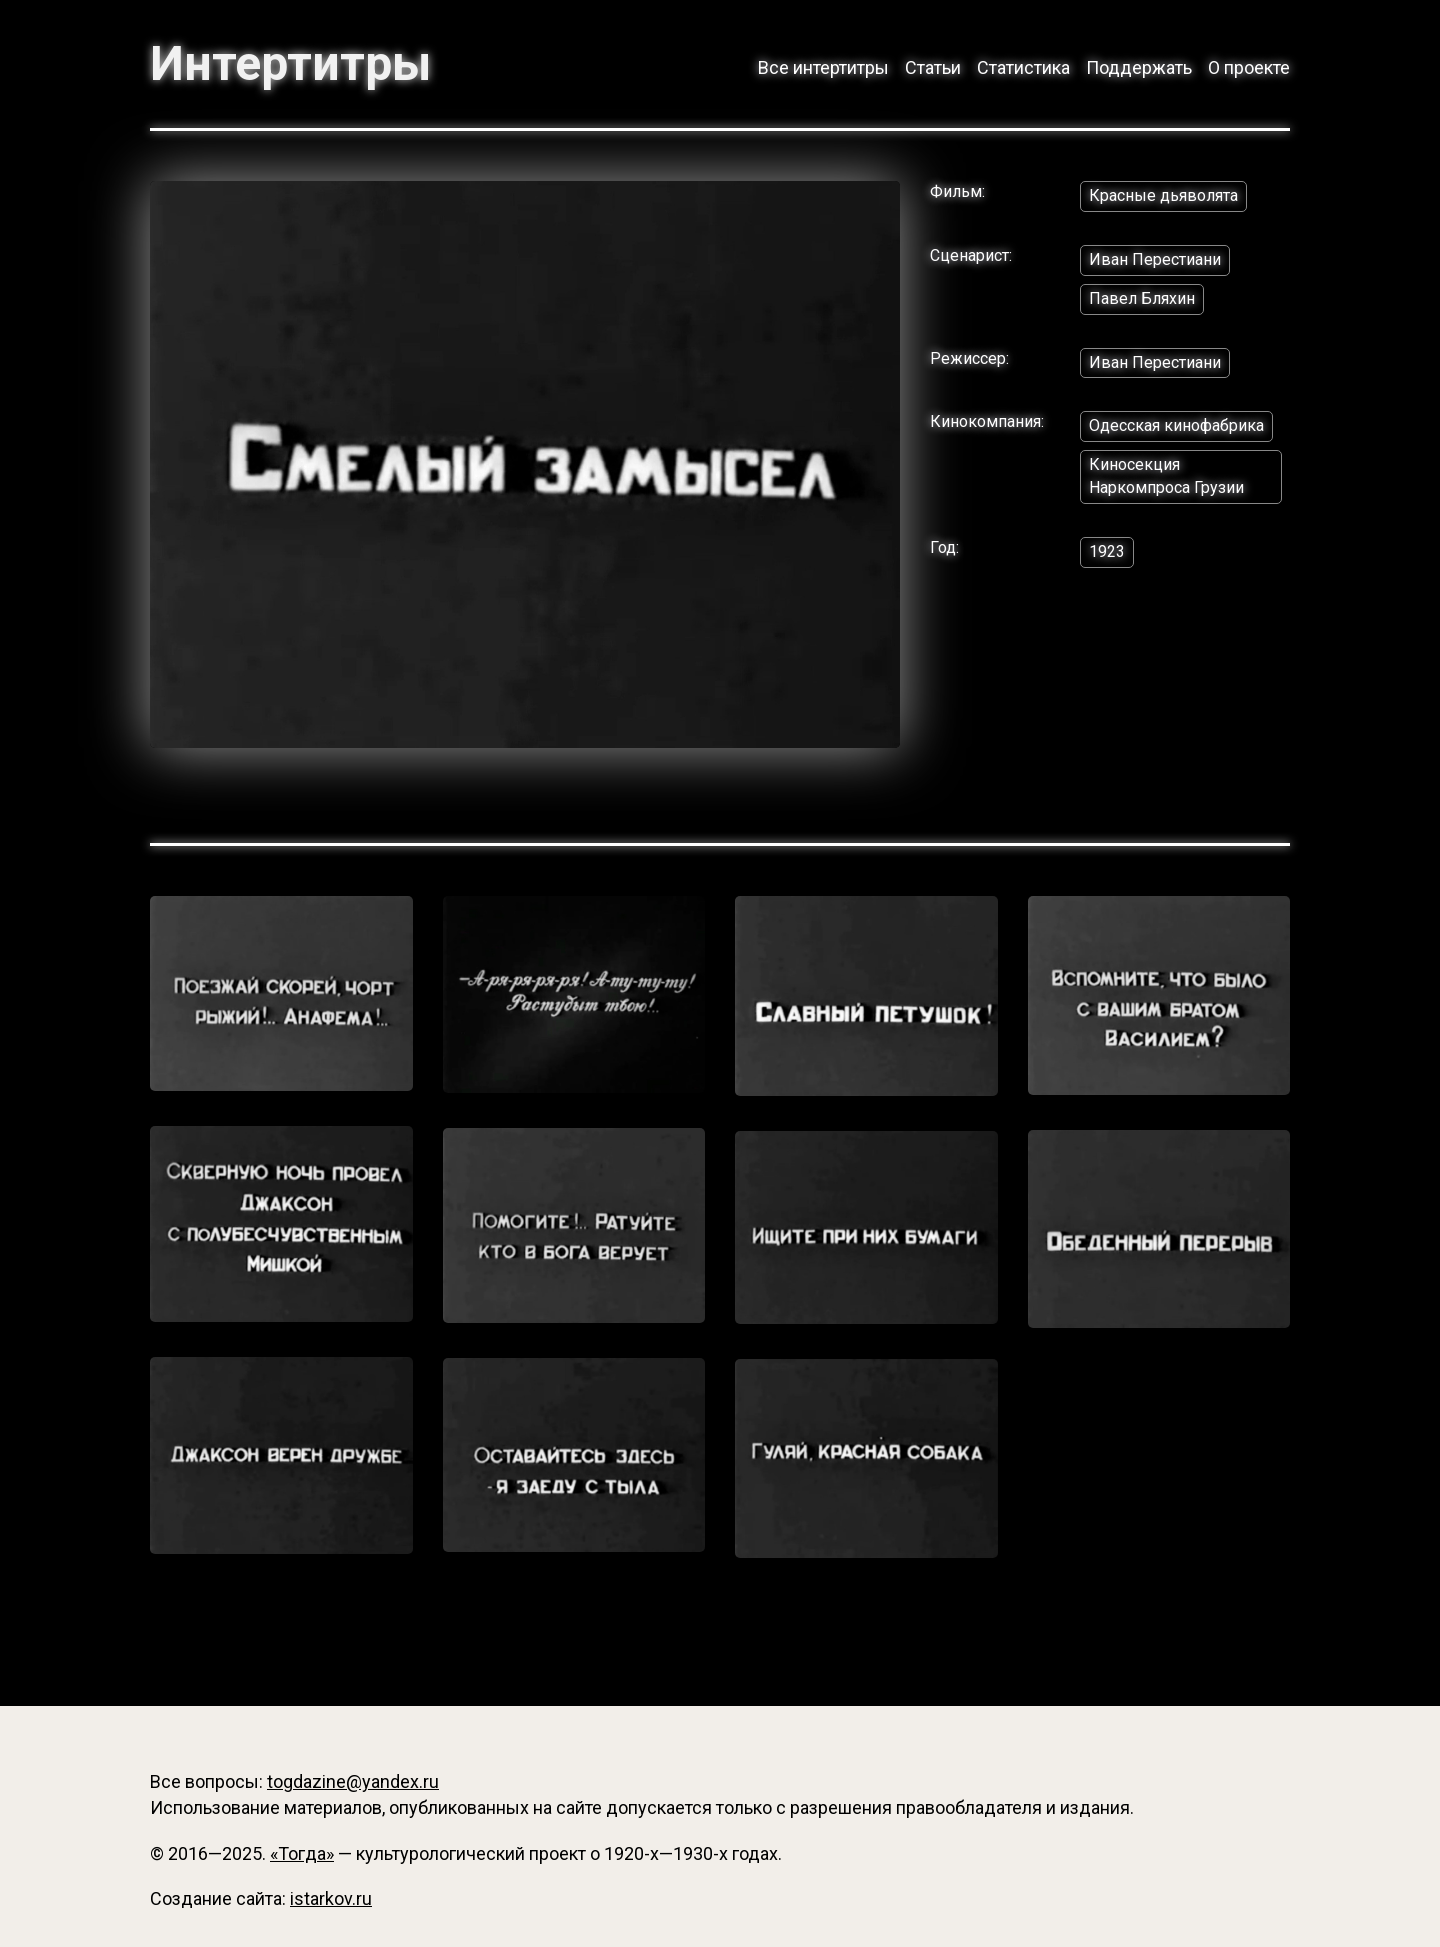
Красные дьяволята (1163, 195)
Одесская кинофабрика (1176, 425)
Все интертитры (823, 67)
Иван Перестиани (1155, 259)
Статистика (1023, 67)
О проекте (1249, 67)
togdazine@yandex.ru (353, 1781)
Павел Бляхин (1142, 298)
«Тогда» (302, 1853)
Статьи (933, 67)
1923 (1107, 551)
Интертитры (290, 64)
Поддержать (1139, 67)
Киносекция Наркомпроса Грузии (1166, 476)
